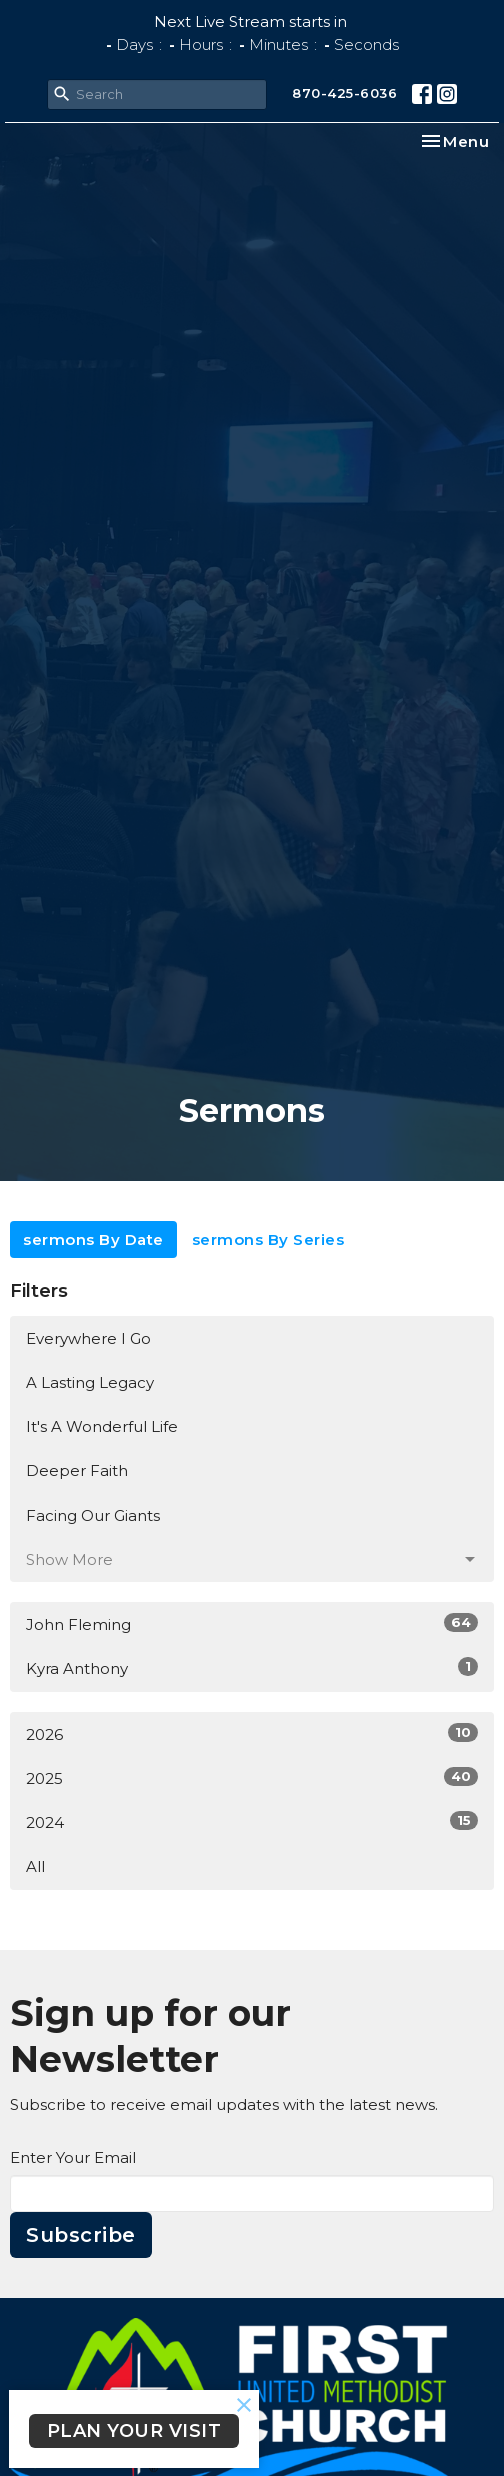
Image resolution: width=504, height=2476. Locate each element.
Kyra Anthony (252, 1667)
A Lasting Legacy (90, 1382)
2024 (252, 1821)
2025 (252, 1777)
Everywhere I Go (88, 1338)
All (35, 1866)
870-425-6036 (344, 93)
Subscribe (81, 2235)
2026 (252, 1733)
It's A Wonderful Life (102, 1426)
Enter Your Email (73, 2157)
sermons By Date (93, 1239)
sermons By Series (268, 1239)
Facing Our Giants (93, 1515)
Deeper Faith (77, 1470)
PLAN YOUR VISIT (134, 2431)
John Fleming (252, 1623)
